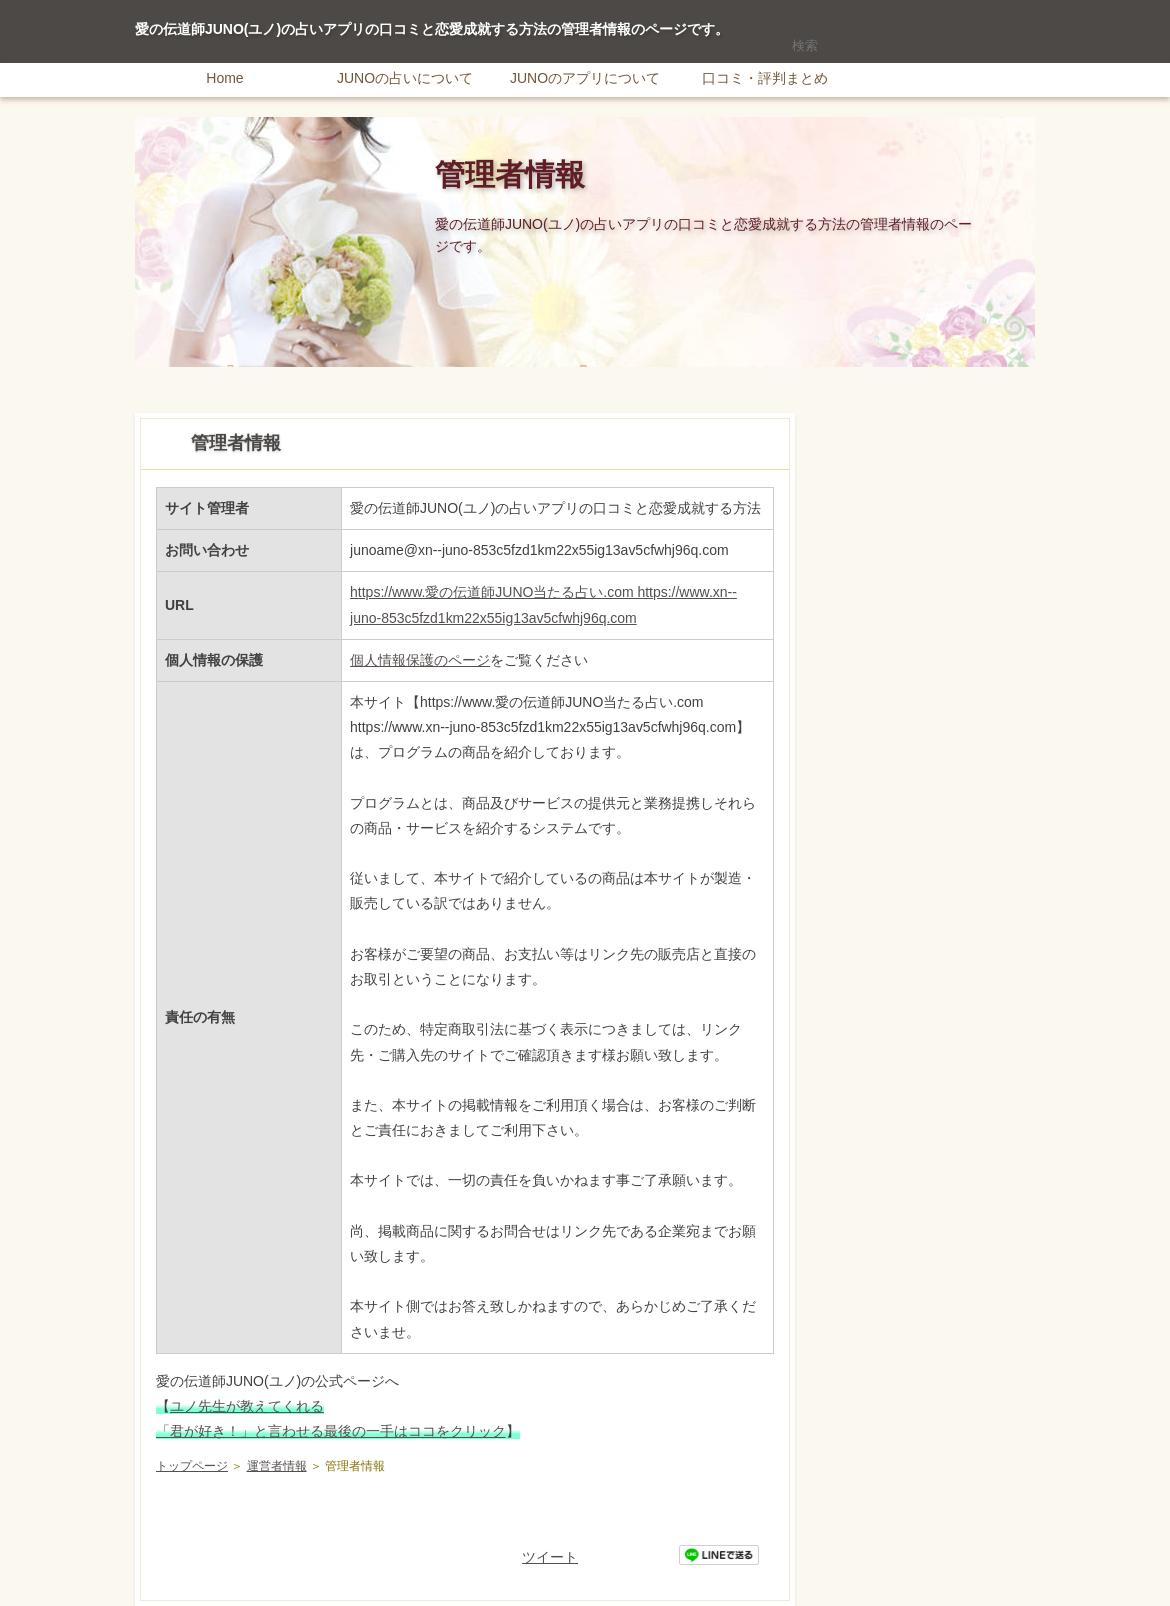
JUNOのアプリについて (585, 78)
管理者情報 (510, 174)
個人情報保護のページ (420, 660)
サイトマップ (990, 9)
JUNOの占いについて (405, 78)
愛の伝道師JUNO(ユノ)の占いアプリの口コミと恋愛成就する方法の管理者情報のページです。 (432, 29)
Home (224, 78)
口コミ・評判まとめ (765, 78)
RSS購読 (895, 9)
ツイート (550, 1557)
